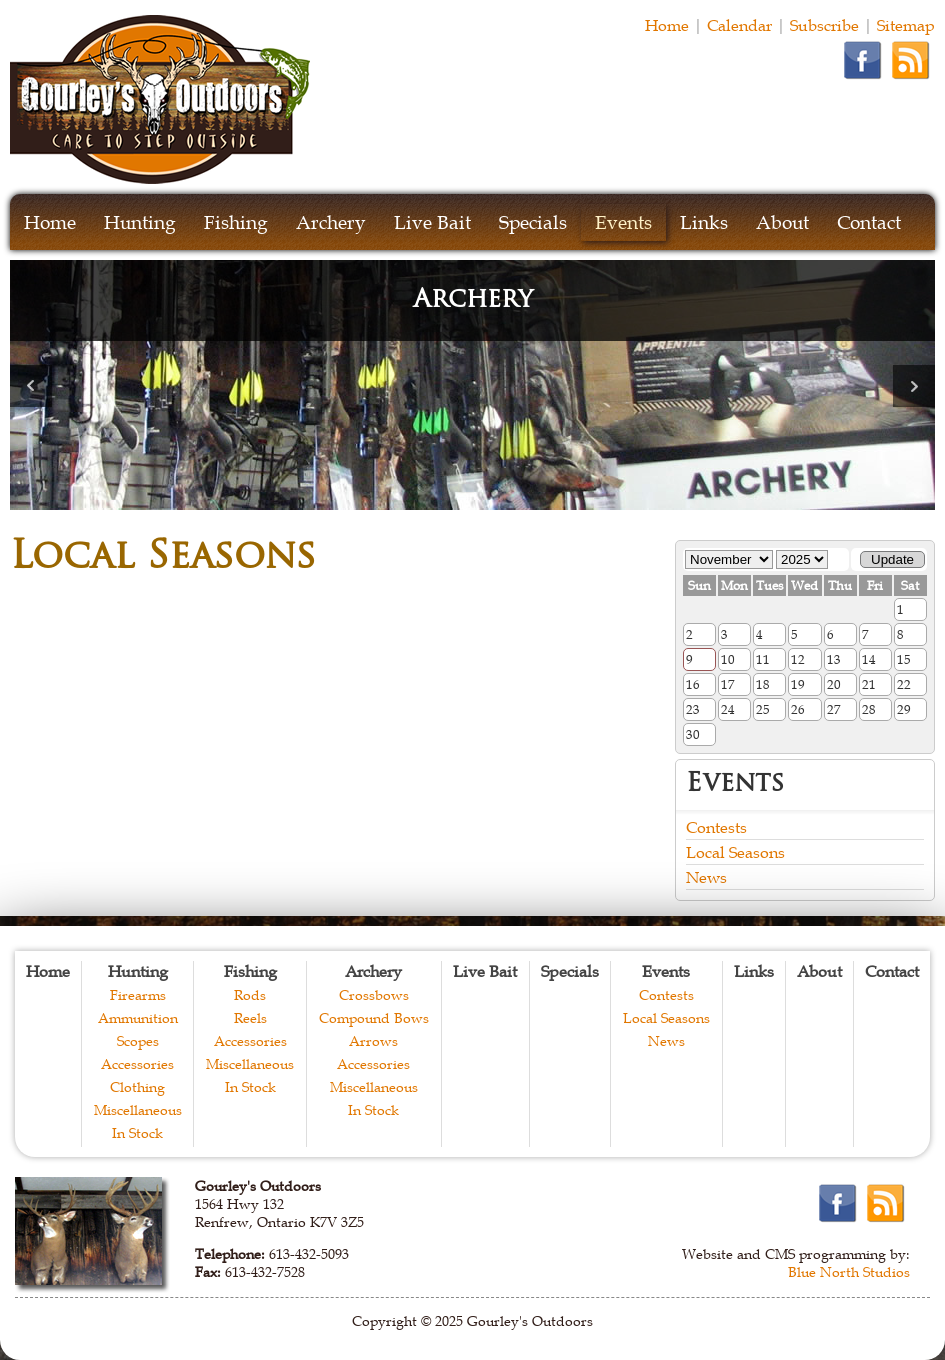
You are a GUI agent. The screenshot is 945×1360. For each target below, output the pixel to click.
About (782, 222)
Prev (31, 386)
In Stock (137, 1133)
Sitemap (906, 25)
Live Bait (432, 222)
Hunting (140, 222)
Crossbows (374, 995)
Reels (250, 1018)
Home (667, 25)
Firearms (138, 995)
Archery (331, 222)
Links (704, 222)
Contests (716, 827)
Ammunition (138, 1018)
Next (914, 386)
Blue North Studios (849, 1272)
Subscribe (824, 25)
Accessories (137, 1064)
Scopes (138, 1041)
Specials (533, 222)
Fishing (236, 222)
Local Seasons (735, 852)
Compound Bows (374, 1018)
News (706, 877)
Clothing (137, 1087)
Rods (250, 995)
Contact (869, 222)
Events (623, 222)
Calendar (739, 25)
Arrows (373, 1041)
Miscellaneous (138, 1110)
